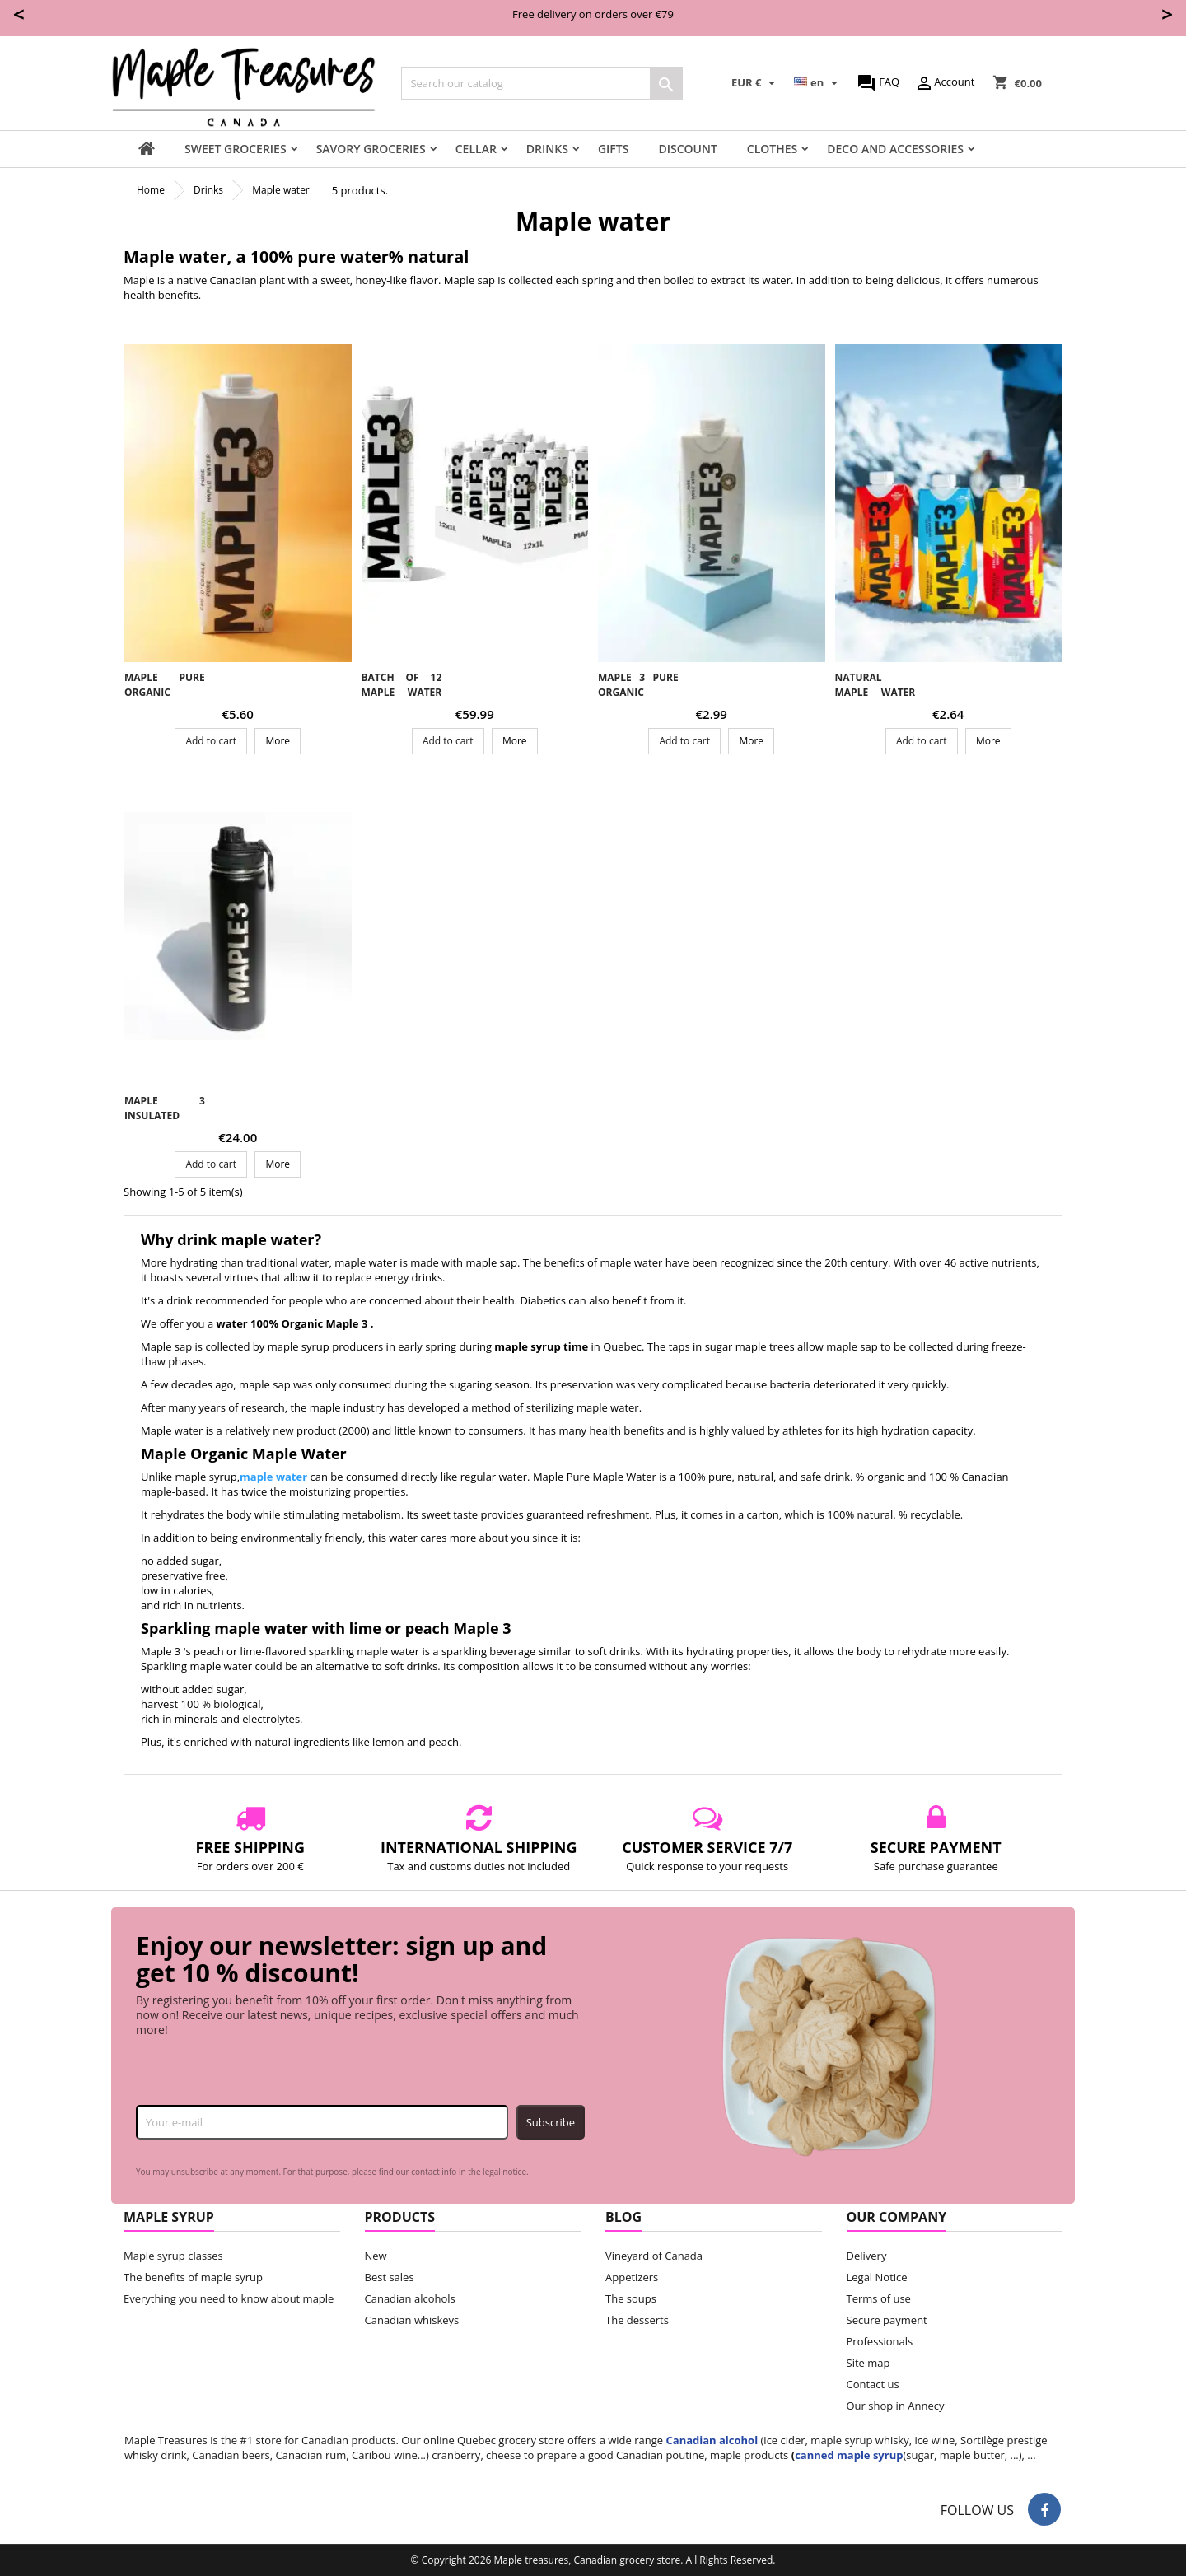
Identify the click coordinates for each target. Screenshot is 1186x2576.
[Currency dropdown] (755, 83)
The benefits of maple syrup (193, 2277)
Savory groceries (371, 148)
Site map (868, 2362)
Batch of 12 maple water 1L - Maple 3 (402, 692)
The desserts (637, 2319)
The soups (630, 2298)
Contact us (873, 2384)
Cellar (476, 148)
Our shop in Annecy (896, 2405)
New (376, 2255)
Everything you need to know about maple (229, 2298)
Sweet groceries (235, 148)
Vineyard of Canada (654, 2255)
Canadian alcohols (410, 2298)
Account (944, 83)
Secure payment (887, 2319)
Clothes (772, 148)
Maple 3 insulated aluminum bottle (164, 1123)
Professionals (880, 2341)
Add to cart (210, 741)
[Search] (542, 83)
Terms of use (879, 2298)
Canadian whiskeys (412, 2319)
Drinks (547, 148)
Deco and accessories (895, 148)
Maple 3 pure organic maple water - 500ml (638, 699)
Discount (687, 148)
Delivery (867, 2255)
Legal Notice (877, 2277)
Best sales (389, 2277)
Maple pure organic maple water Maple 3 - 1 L (164, 699)
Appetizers (631, 2277)
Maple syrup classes (173, 2255)
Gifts (613, 148)
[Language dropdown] (818, 83)
